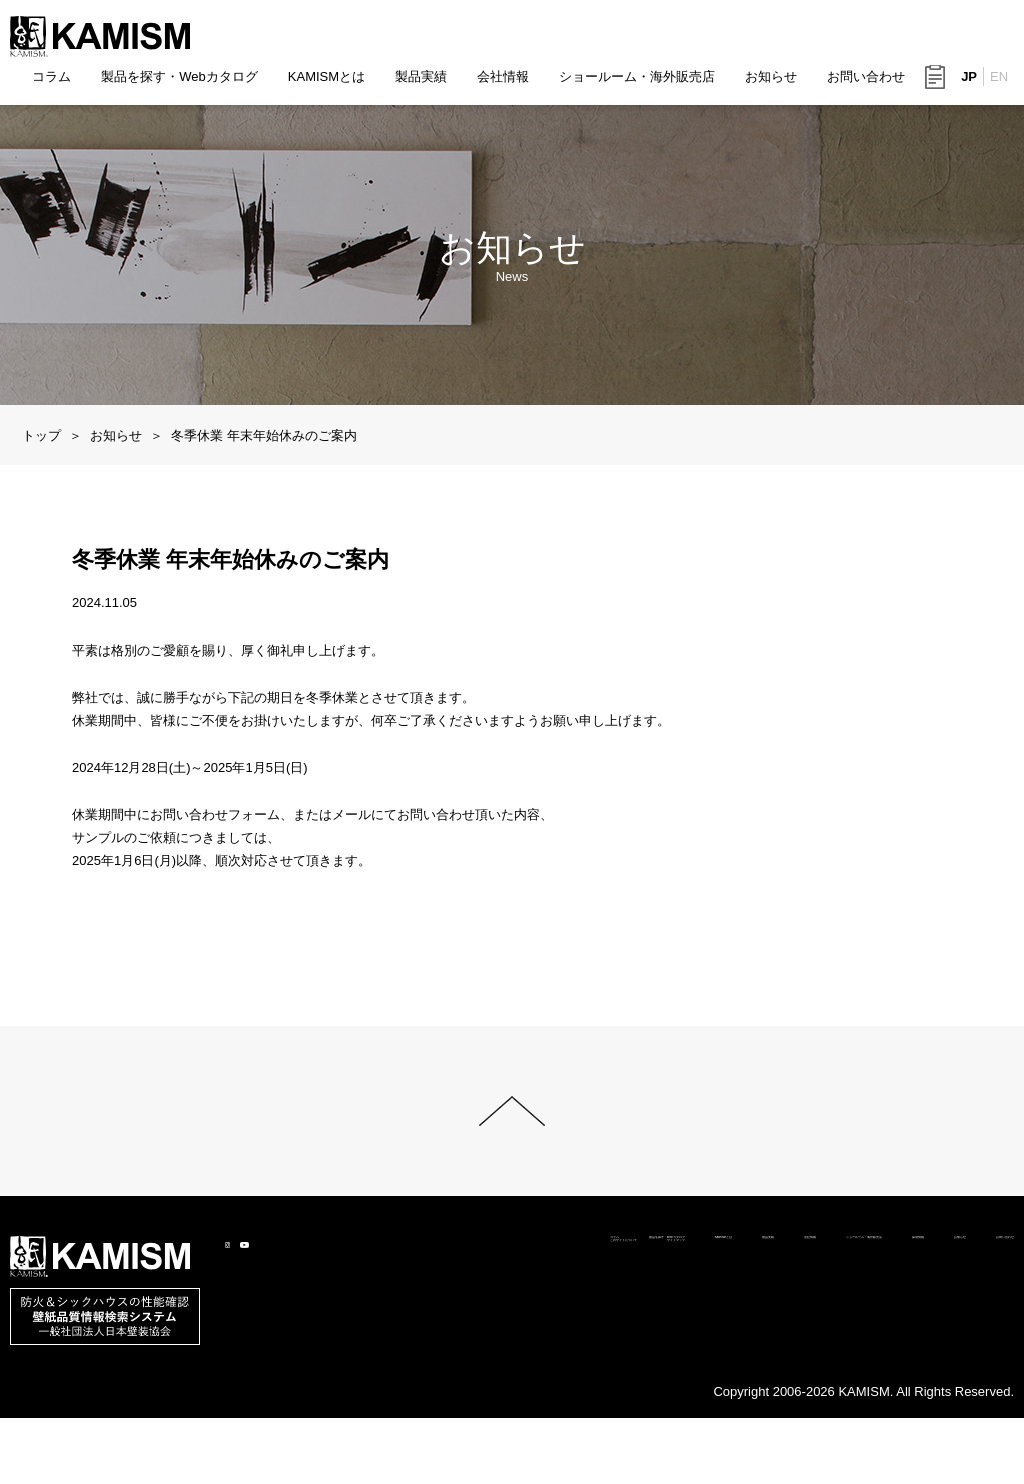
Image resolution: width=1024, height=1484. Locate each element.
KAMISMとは (326, 76)
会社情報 (503, 76)
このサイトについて (117, 1419)
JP (969, 77)
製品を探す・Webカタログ (179, 76)
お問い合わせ (866, 76)
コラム (51, 76)
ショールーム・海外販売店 (637, 76)
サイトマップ (245, 1419)
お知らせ (771, 76)
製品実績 (421, 76)
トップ (41, 435)
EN (999, 77)
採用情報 (798, 1396)
